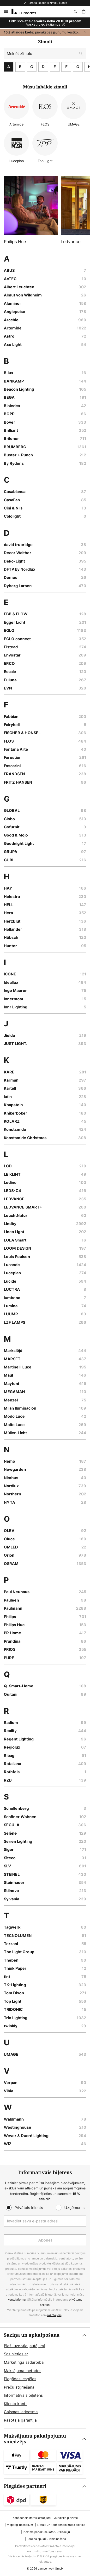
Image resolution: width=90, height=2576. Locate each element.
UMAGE (11, 2054)
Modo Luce (14, 1416)
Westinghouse (17, 2127)
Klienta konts (15, 2403)
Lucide (10, 1281)
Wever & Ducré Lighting (26, 2135)
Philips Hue (14, 1624)
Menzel (11, 1400)
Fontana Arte (16, 749)
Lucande (12, 1264)
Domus (10, 577)
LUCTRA (12, 1289)
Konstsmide (15, 1129)
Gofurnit (11, 827)
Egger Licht (14, 622)
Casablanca (14, 491)
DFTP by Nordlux (19, 569)
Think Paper (15, 1968)
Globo (9, 818)
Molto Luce (14, 1424)
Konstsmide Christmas (25, 1137)
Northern (12, 1494)
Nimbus (11, 1477)
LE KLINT (12, 1174)
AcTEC (10, 278)
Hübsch (11, 937)
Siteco (10, 1857)
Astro (9, 336)
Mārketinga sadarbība (24, 2362)
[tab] (45, 2378)
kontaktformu (17, 2299)
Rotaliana (12, 1763)
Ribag (9, 1755)
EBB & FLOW (16, 614)
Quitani (10, 1694)
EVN (8, 688)
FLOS (9, 741)
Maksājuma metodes (22, 2370)
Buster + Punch (18, 455)
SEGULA (11, 1824)
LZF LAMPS (14, 1322)
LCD (8, 1166)
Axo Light (13, 344)
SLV (7, 1866)
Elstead (11, 647)
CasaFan (12, 500)
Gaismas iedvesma (21, 2411)
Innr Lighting (15, 1007)
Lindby (10, 1223)
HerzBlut (12, 921)
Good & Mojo (16, 835)
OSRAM (11, 1563)
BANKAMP (14, 381)
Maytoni (11, 1383)
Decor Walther (17, 552)
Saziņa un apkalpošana (32, 2335)
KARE (9, 1072)
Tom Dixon (14, 1993)
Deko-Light (14, 561)
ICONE (10, 974)
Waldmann (14, 2119)
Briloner (11, 438)
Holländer (13, 929)
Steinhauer (14, 1882)
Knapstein (13, 1104)
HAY (8, 888)
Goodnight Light (19, 843)
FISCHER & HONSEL (22, 732)
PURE (9, 1657)
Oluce (9, 1539)
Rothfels (12, 1771)
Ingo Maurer (15, 990)
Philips (10, 1616)
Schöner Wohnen (20, 1816)
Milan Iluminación (20, 1408)
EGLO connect (17, 638)
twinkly (10, 2026)
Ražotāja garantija (20, 2420)
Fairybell (12, 724)
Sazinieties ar (16, 2354)
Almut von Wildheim (23, 295)
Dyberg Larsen (18, 585)
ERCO (9, 663)
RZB (8, 1780)
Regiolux (12, 1747)
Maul (8, 1375)
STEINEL (12, 1874)
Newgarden (15, 1469)
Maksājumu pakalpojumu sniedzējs (35, 2439)
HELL (8, 904)
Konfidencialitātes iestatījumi (31, 2518)
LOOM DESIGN (17, 1248)
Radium (11, 1722)
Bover (9, 422)
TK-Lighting (15, 1984)
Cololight (12, 516)
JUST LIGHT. (15, 1043)
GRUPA (10, 851)
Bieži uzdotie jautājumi (24, 2345)
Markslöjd (13, 1350)
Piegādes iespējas (20, 2378)
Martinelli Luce (17, 1367)
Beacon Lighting (19, 389)
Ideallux (11, 982)
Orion (9, 1555)
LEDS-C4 (12, 1190)
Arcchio (11, 319)
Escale (10, 671)
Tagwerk (12, 1927)
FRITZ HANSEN (18, 782)
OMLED (11, 1547)
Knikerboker (15, 1113)
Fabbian (11, 716)
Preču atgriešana (19, 2387)
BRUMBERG (15, 446)
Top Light (12, 2001)
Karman (11, 1080)
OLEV (9, 1530)
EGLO (9, 630)
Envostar (12, 655)
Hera (8, 912)
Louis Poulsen (17, 1256)
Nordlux (11, 1485)
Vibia (8, 2091)
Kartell (10, 1088)
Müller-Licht (15, 1432)
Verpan (11, 2082)
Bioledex (12, 405)
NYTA (9, 1502)
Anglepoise (14, 311)
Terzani (11, 1943)
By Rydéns (14, 463)
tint (7, 1976)
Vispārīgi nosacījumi (20, 2525)
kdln (8, 1096)
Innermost (13, 998)
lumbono (12, 1297)
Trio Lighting (15, 2017)
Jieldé (9, 1035)
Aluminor (12, 303)
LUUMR (11, 1314)
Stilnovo (11, 1890)
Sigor (9, 1849)
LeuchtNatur (15, 1215)
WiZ (8, 2143)
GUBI (8, 860)
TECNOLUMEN (18, 1935)
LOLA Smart (15, 1240)
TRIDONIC (13, 2009)
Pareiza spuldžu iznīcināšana (46, 2539)
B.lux (8, 372)
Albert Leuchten (19, 286)
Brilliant (11, 430)
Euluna (10, 680)
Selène (10, 1833)
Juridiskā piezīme (66, 2518)
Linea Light (14, 1231)
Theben (11, 1960)
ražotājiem (54, 2315)
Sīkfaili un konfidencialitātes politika (61, 2525)
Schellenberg (16, 1808)
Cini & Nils (13, 508)
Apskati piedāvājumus (43, 24)
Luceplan (12, 1272)
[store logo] (27, 11)
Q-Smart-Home (18, 1686)
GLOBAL (12, 810)
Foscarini (12, 765)
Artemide (13, 328)
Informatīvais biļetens (23, 2395)
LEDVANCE (14, 1199)
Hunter (10, 945)
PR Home (12, 1632)
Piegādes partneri (25, 2486)
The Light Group (19, 1951)
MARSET (12, 1358)
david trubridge (18, 544)
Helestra (12, 896)
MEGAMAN (14, 1391)
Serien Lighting (18, 1841)
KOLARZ (12, 1121)
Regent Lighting (19, 1739)
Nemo (9, 1461)
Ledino (10, 1182)
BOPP (9, 413)
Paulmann (13, 1608)
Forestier (12, 757)
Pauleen (11, 1600)
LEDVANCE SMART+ (23, 1207)
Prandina (12, 1641)
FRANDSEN (14, 773)
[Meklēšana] (75, 11)
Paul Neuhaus (17, 1591)
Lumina (11, 1305)
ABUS (9, 270)
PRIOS (9, 1649)
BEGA (9, 397)
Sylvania (11, 1899)
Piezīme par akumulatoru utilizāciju (46, 2532)
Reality (10, 1730)
